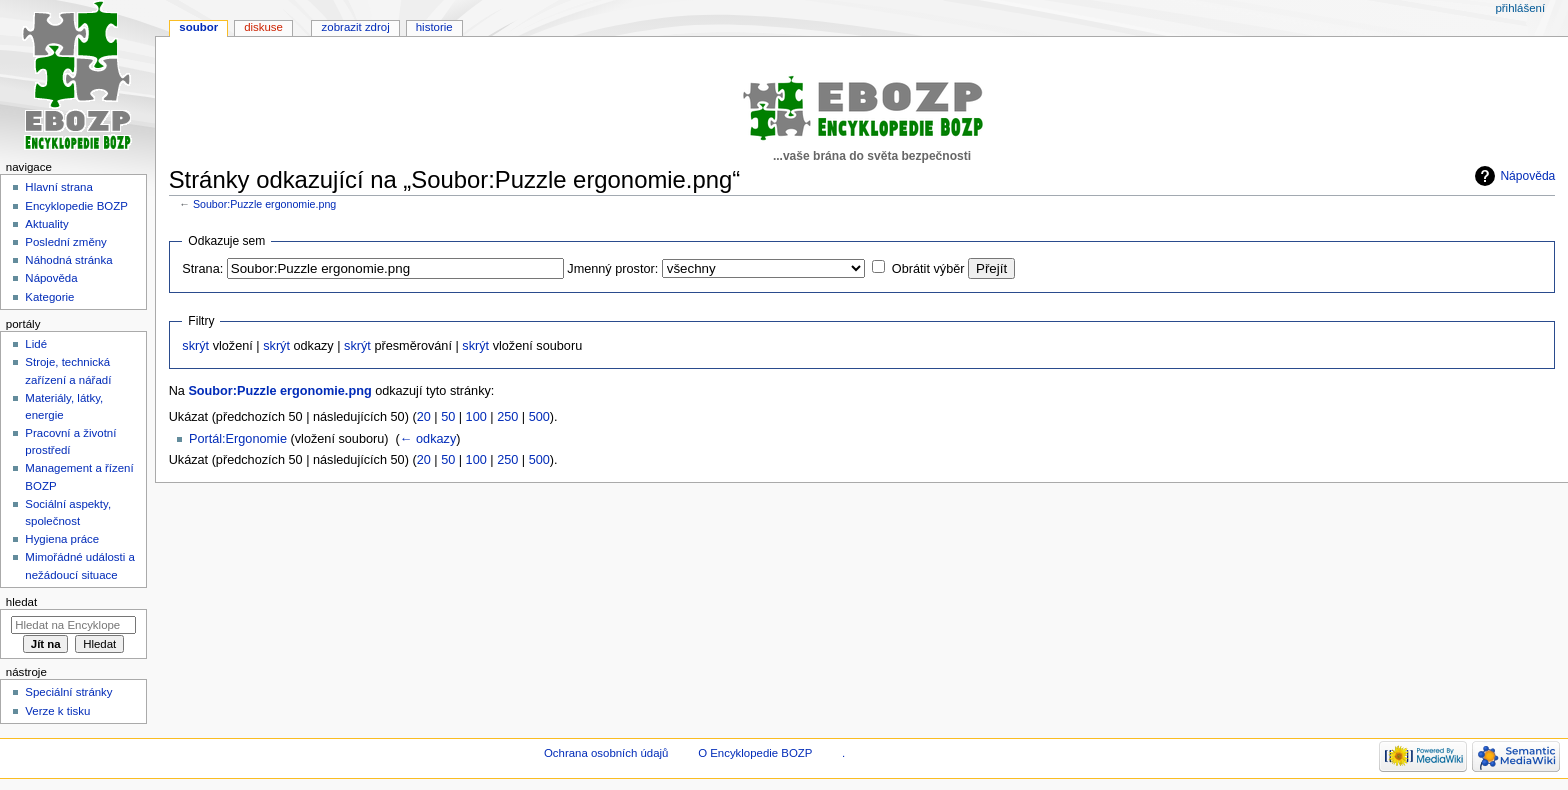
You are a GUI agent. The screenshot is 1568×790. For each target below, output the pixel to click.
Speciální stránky (68, 692)
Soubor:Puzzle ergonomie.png (264, 204)
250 (507, 417)
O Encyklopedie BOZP (755, 753)
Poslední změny (66, 242)
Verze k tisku (57, 711)
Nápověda (1527, 176)
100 (476, 417)
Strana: (202, 269)
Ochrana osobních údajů (606, 753)
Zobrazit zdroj (356, 27)
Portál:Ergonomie (238, 439)
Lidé (36, 344)
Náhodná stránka (68, 260)
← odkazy (428, 439)
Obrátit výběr (928, 269)
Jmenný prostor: (612, 269)
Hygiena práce (62, 539)
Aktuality (46, 224)
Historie (434, 27)
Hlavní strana (58, 187)
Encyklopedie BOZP (76, 206)
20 (424, 417)
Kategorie (49, 297)
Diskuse (263, 27)
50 (448, 417)
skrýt (195, 346)
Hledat (21, 602)
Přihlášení (1520, 8)
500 (539, 417)
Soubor (198, 27)
